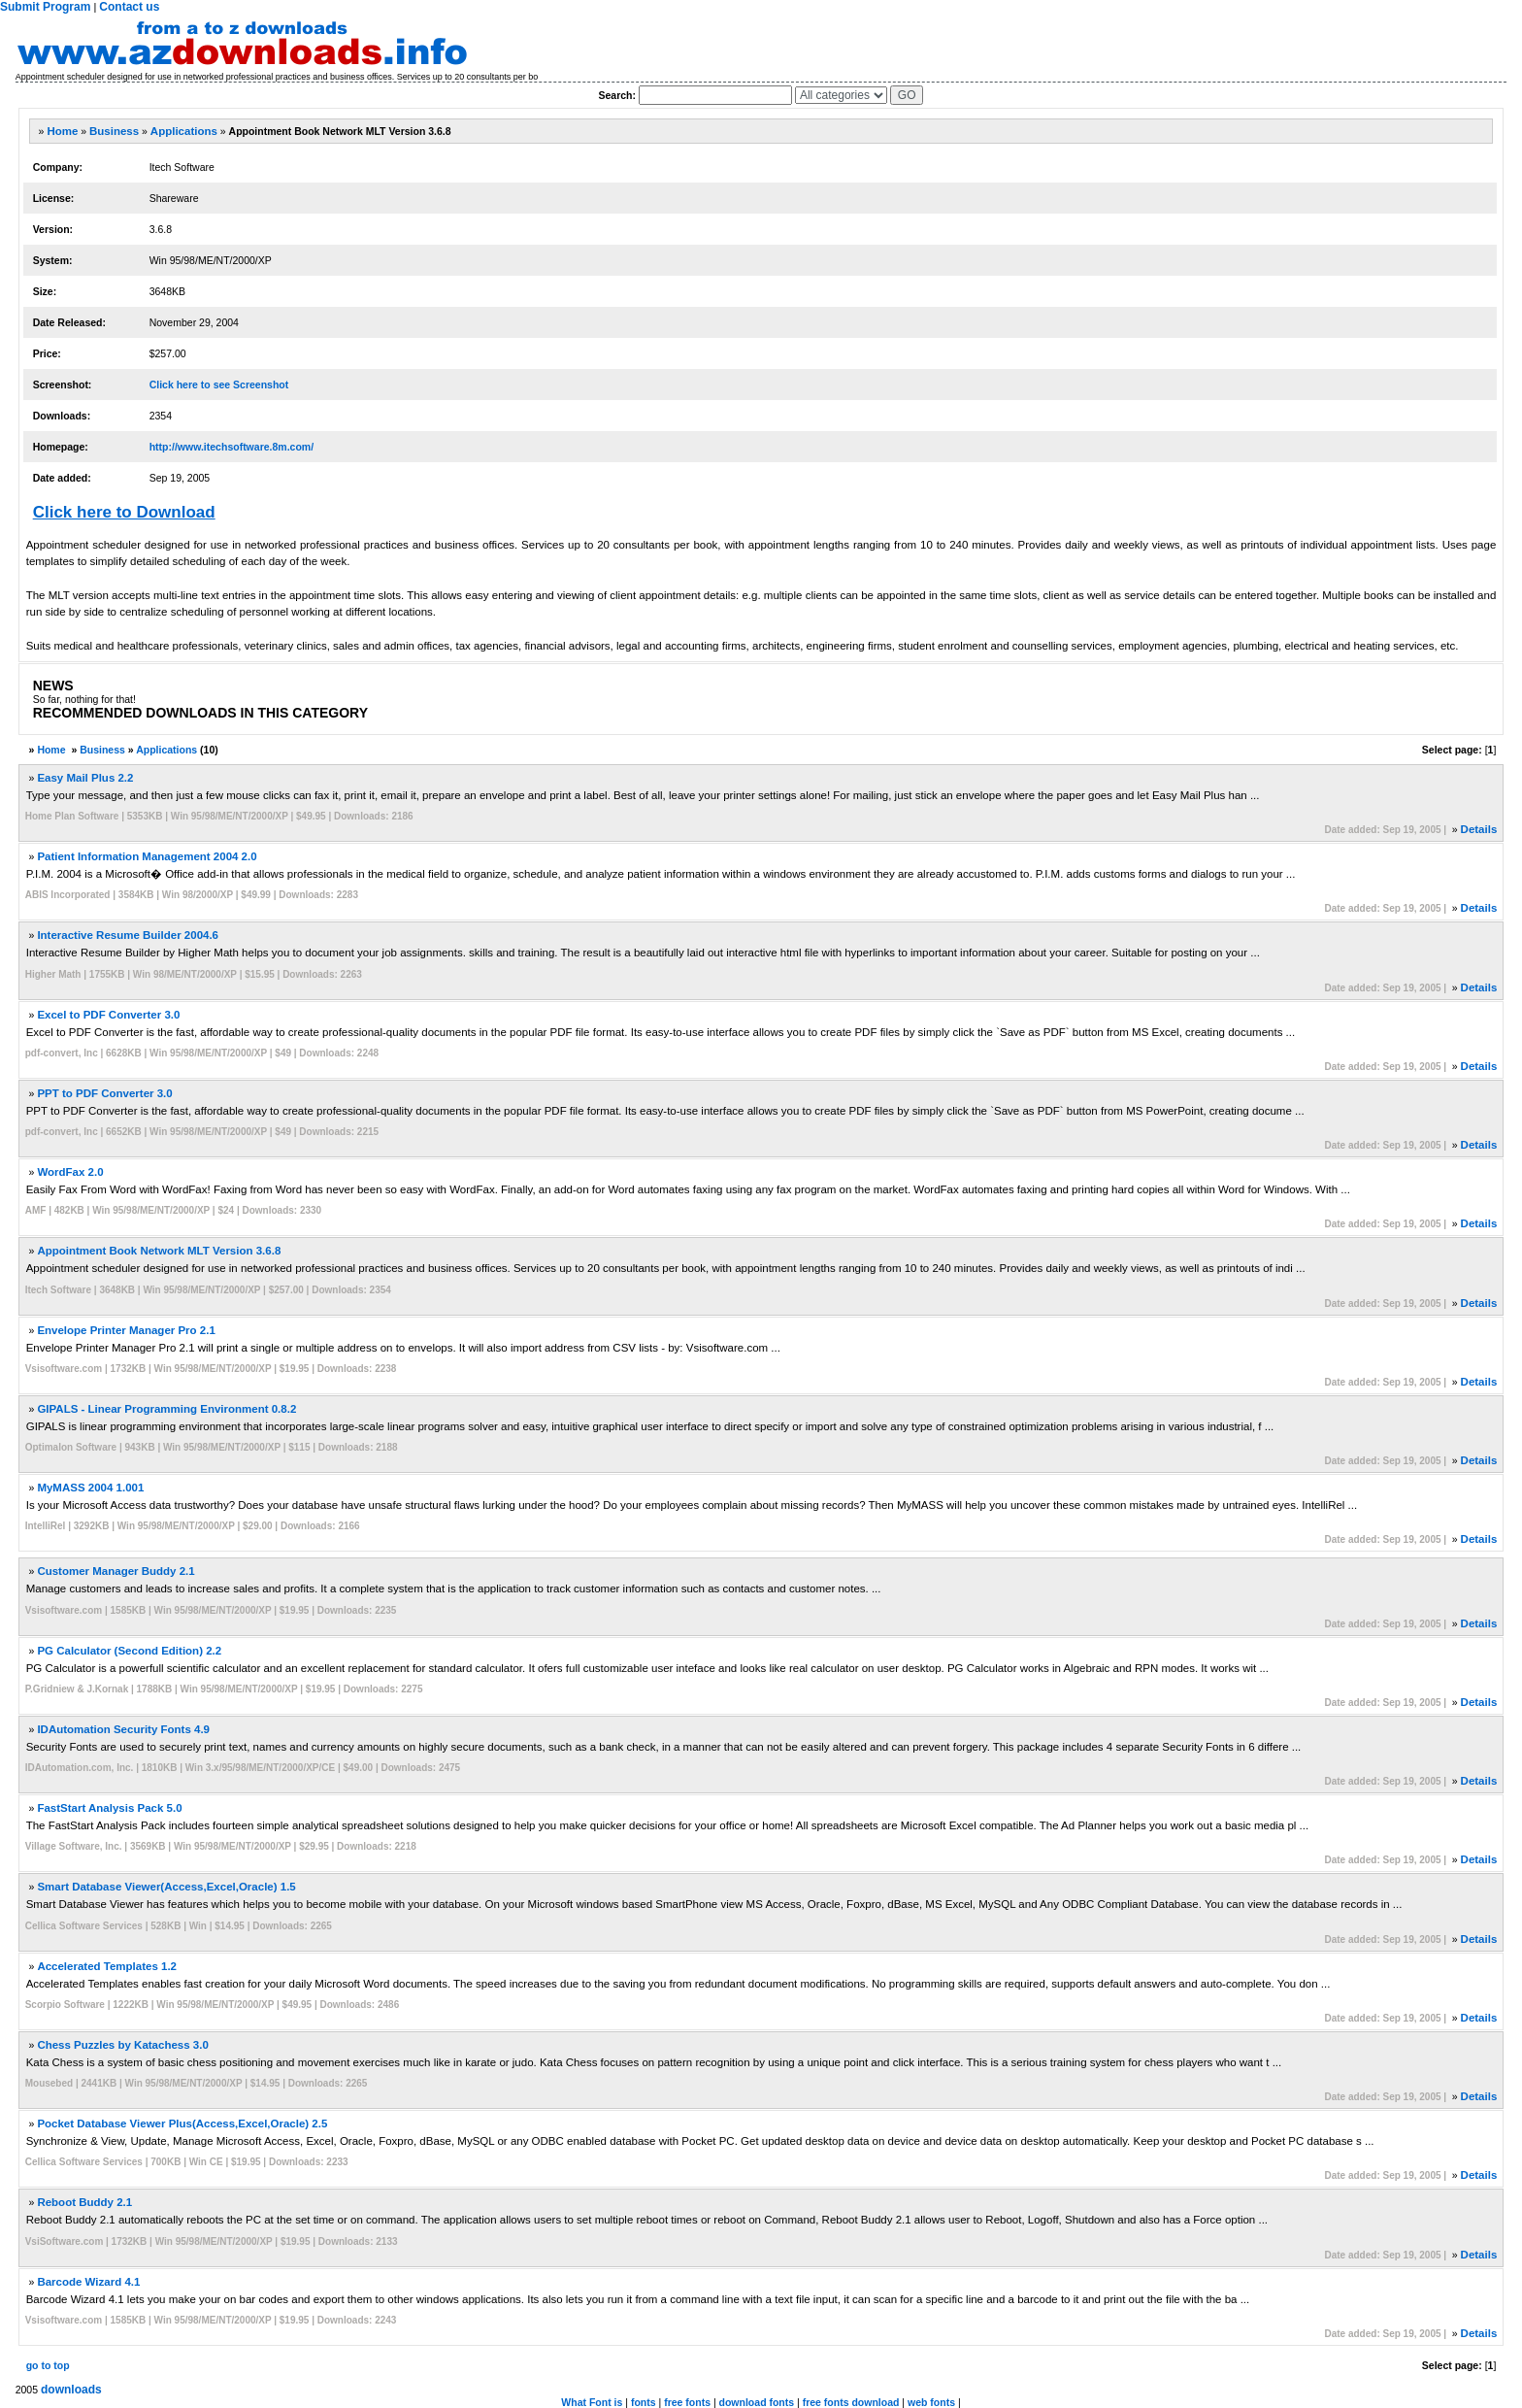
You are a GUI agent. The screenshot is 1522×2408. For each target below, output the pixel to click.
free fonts (687, 2402)
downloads (71, 2389)
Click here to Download (124, 512)
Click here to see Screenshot (219, 384)
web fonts (931, 2402)
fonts (643, 2402)
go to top (48, 2365)
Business (114, 131)
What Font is (591, 2402)
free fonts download (851, 2402)
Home (62, 131)
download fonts (757, 2402)
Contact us (129, 7)
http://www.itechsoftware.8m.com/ (231, 446)
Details (1479, 829)
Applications (183, 131)
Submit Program (45, 7)
